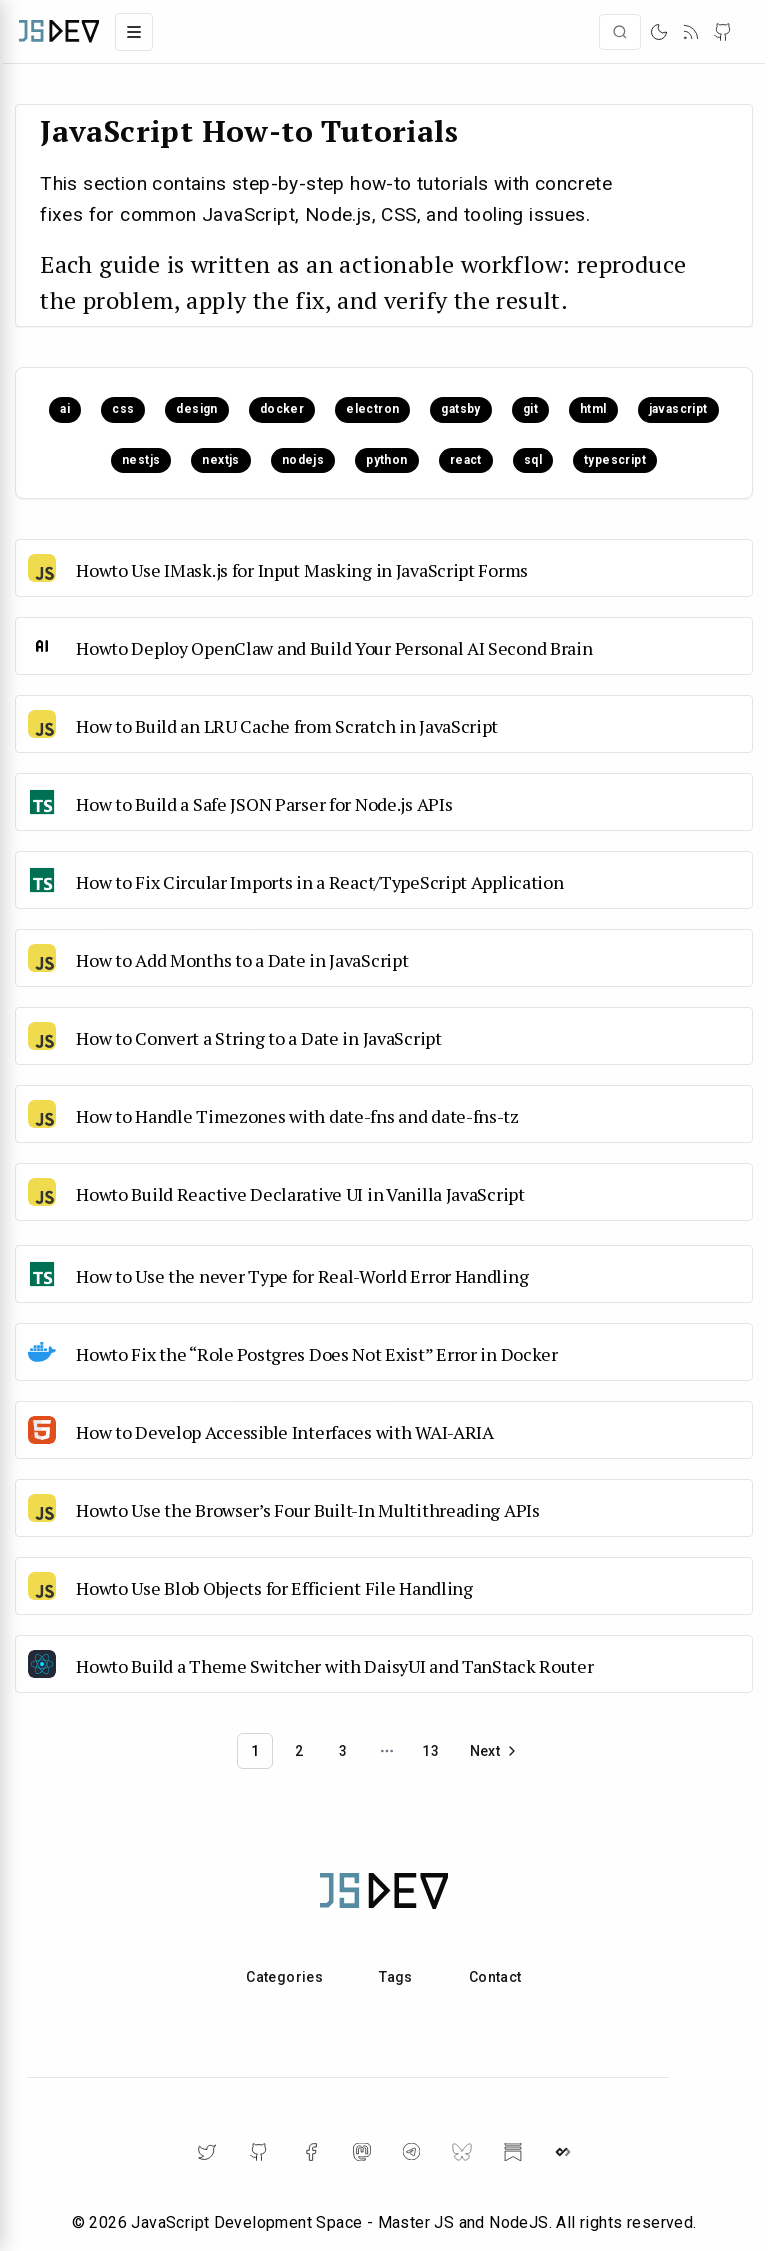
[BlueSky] (462, 2152)
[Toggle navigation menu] (134, 32)
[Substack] (513, 2152)
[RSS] (691, 32)
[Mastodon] (362, 2152)
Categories (284, 1977)
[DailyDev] (563, 2152)
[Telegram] (411, 2151)
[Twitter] (207, 2152)
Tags (396, 1977)
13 (430, 1751)
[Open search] (620, 32)
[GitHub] (723, 32)
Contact (495, 1977)
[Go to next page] (494, 1751)
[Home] (59, 31)
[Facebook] (311, 2152)
